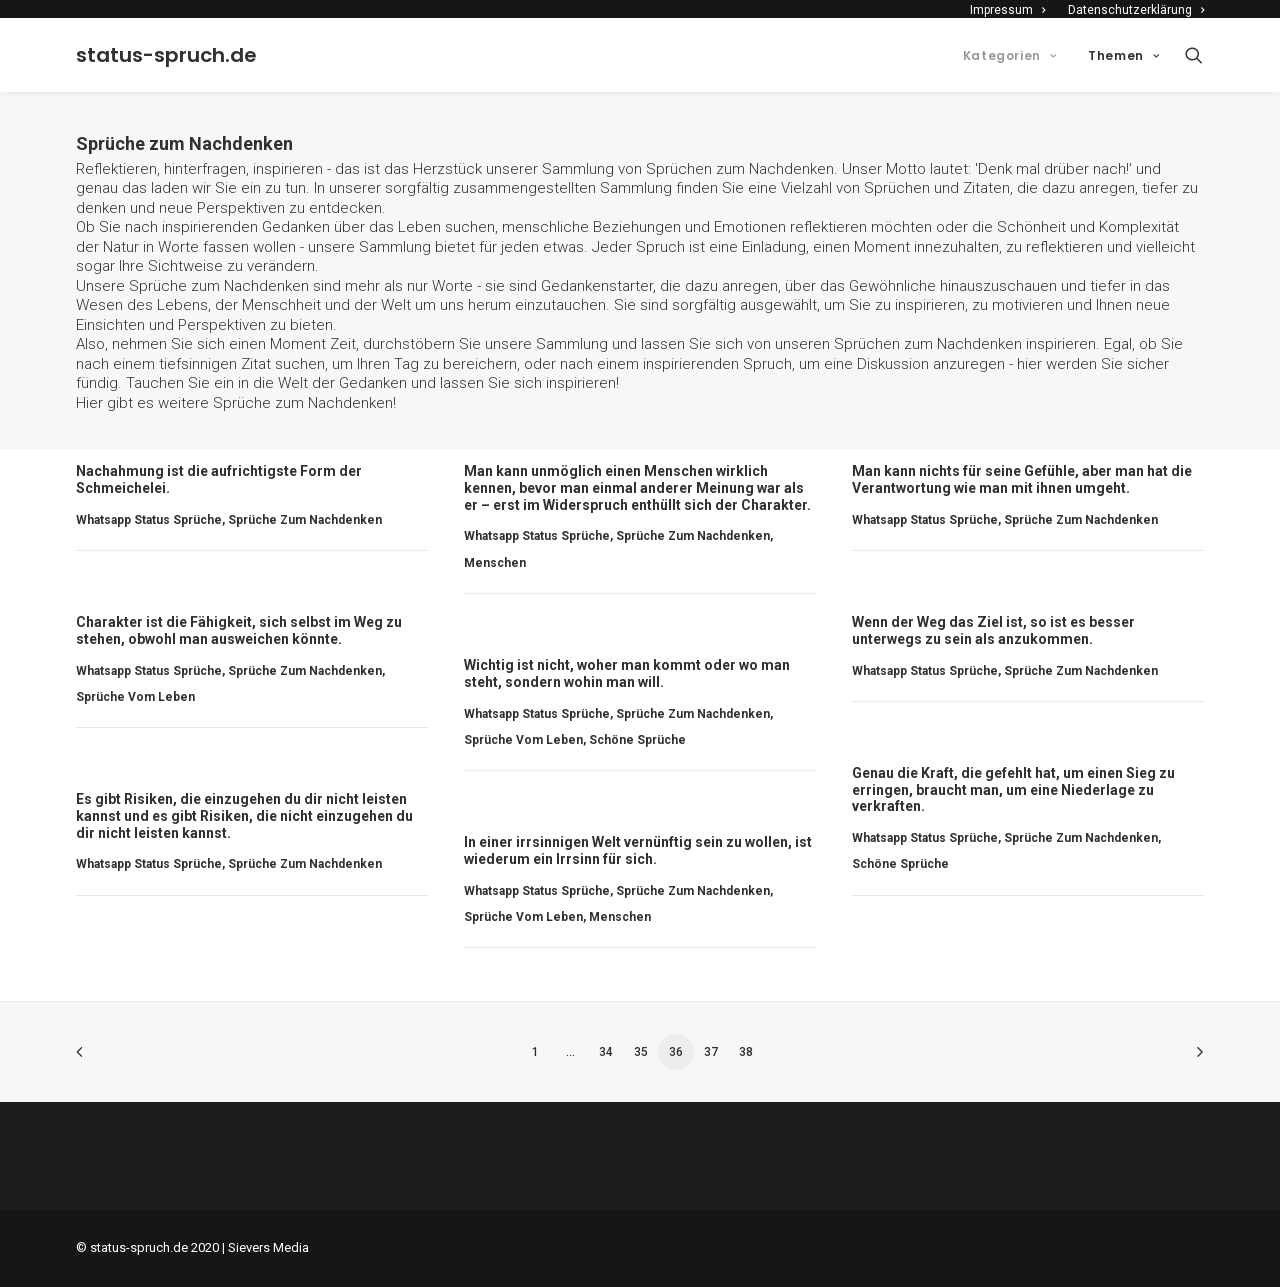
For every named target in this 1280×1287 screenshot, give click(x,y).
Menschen (495, 563)
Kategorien (1009, 55)
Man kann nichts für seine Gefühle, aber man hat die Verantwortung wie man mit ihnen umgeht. (1022, 479)
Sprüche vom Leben (135, 697)
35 (641, 1052)
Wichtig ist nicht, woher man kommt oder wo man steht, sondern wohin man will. (627, 673)
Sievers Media (268, 1247)
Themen (1123, 55)
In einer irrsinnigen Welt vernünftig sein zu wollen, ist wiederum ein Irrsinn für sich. (638, 850)
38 (746, 1052)
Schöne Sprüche (637, 740)
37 (711, 1052)
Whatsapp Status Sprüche (149, 520)
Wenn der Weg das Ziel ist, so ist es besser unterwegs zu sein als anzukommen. (993, 630)
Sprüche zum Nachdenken (303, 403)
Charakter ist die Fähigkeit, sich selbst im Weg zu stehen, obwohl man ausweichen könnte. (239, 630)
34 (606, 1052)
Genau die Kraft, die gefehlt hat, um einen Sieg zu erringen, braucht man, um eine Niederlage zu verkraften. (1013, 790)
